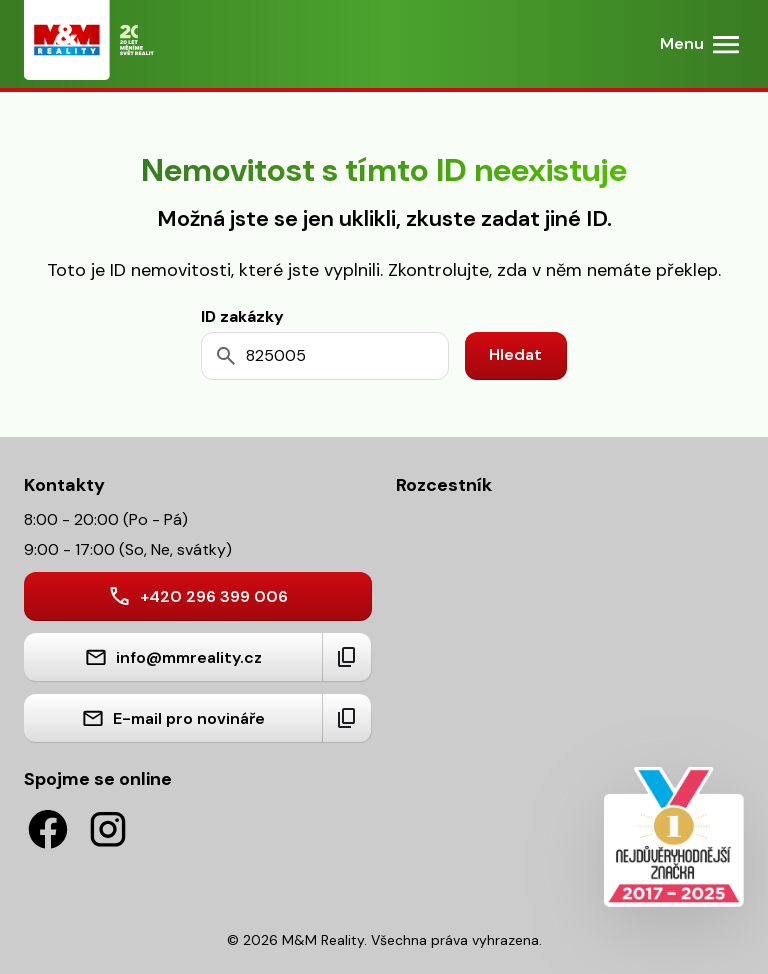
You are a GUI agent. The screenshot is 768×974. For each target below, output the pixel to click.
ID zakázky (242, 316)
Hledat (515, 354)
